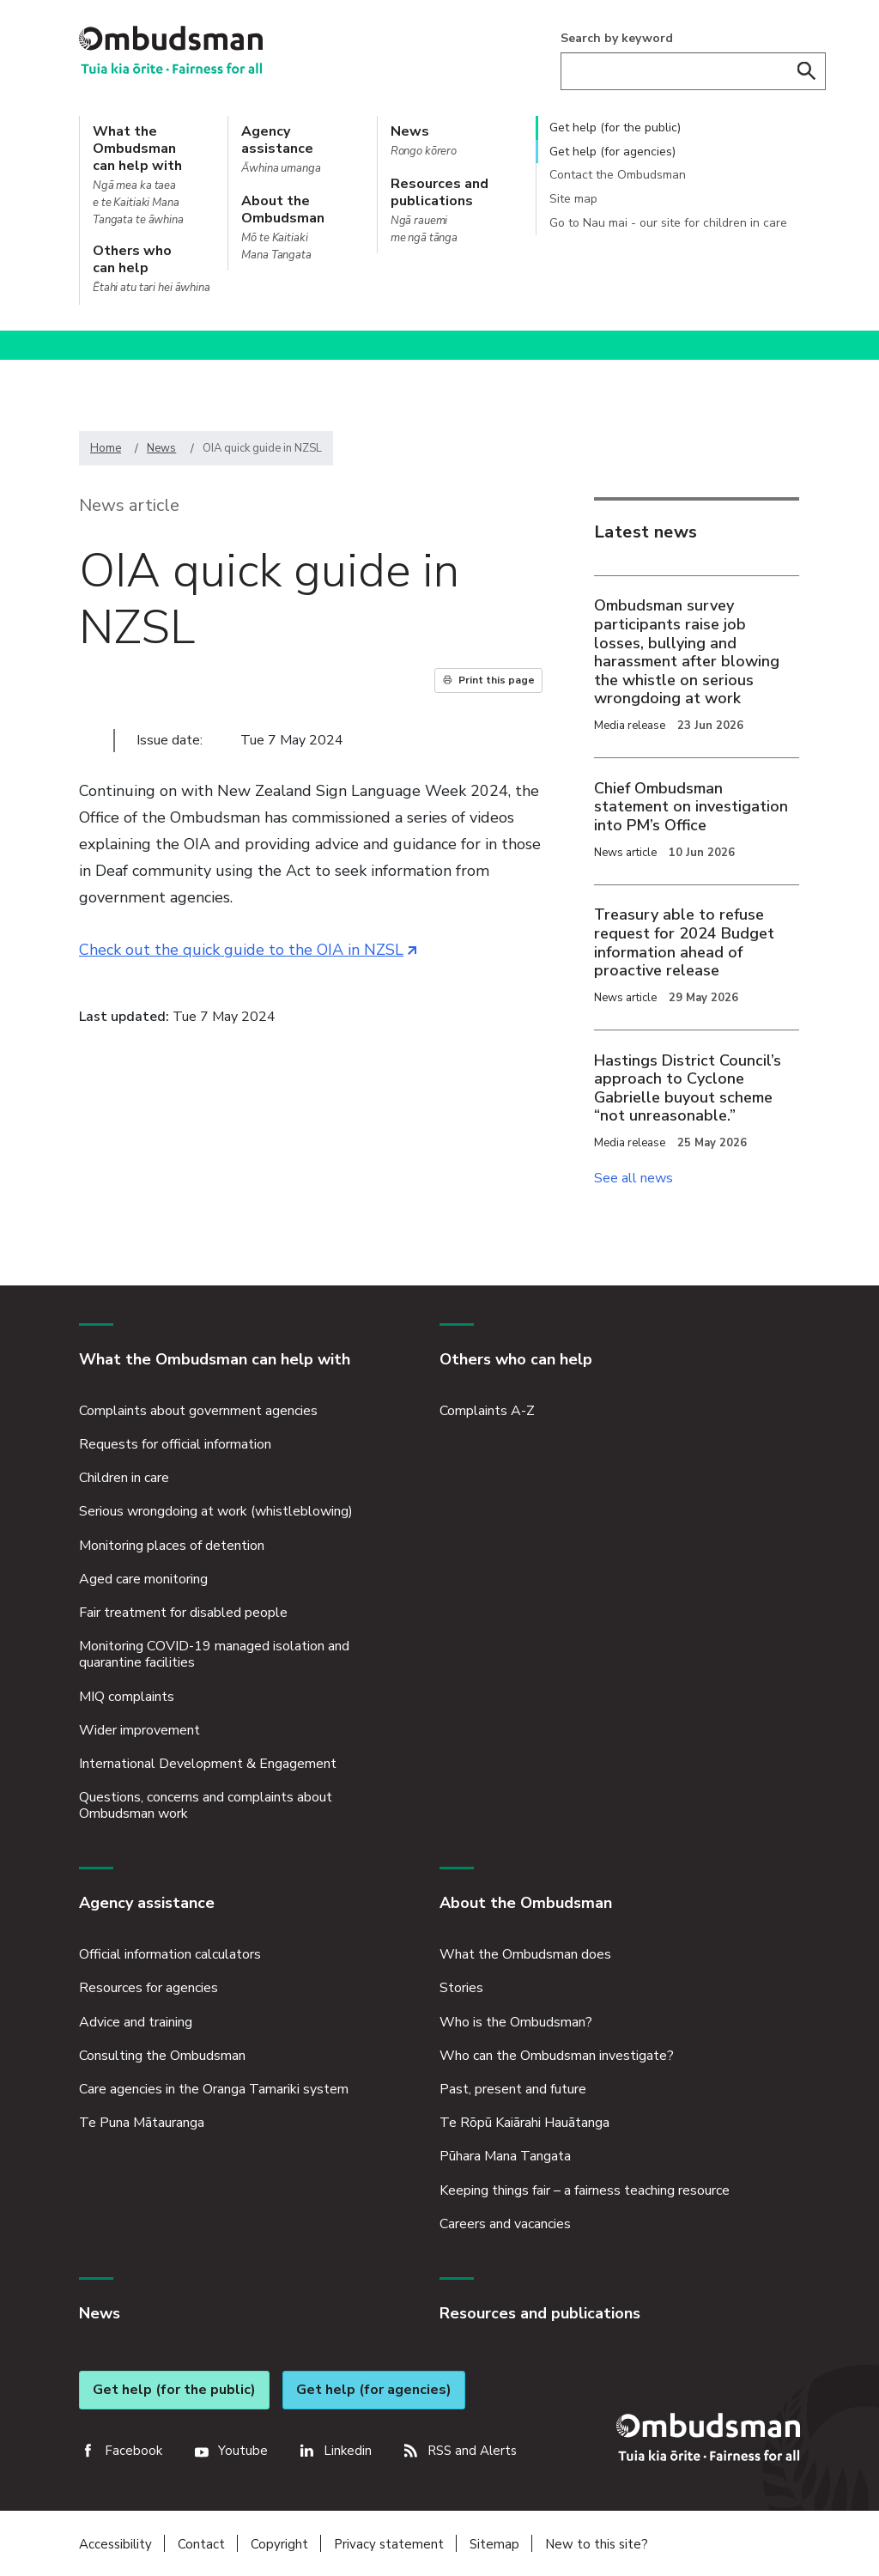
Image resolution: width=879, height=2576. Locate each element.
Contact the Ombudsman (617, 175)
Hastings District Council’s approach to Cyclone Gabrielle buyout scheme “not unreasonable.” (687, 1088)
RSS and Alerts (472, 2447)
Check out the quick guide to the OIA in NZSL (247, 949)
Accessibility (115, 2540)
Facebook (133, 2447)
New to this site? (596, 2540)
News (161, 448)
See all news (633, 1178)
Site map (573, 199)
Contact (201, 2540)
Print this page (496, 680)
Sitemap (494, 2540)
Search (807, 71)
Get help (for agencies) (612, 151)
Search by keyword (617, 38)
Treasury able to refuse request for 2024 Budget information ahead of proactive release (684, 942)
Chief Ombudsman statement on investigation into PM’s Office (691, 806)
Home (105, 448)
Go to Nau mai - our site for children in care (668, 223)
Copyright (279, 2540)
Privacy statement (389, 2540)
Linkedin (348, 2447)
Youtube (243, 2447)
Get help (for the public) (615, 127)
